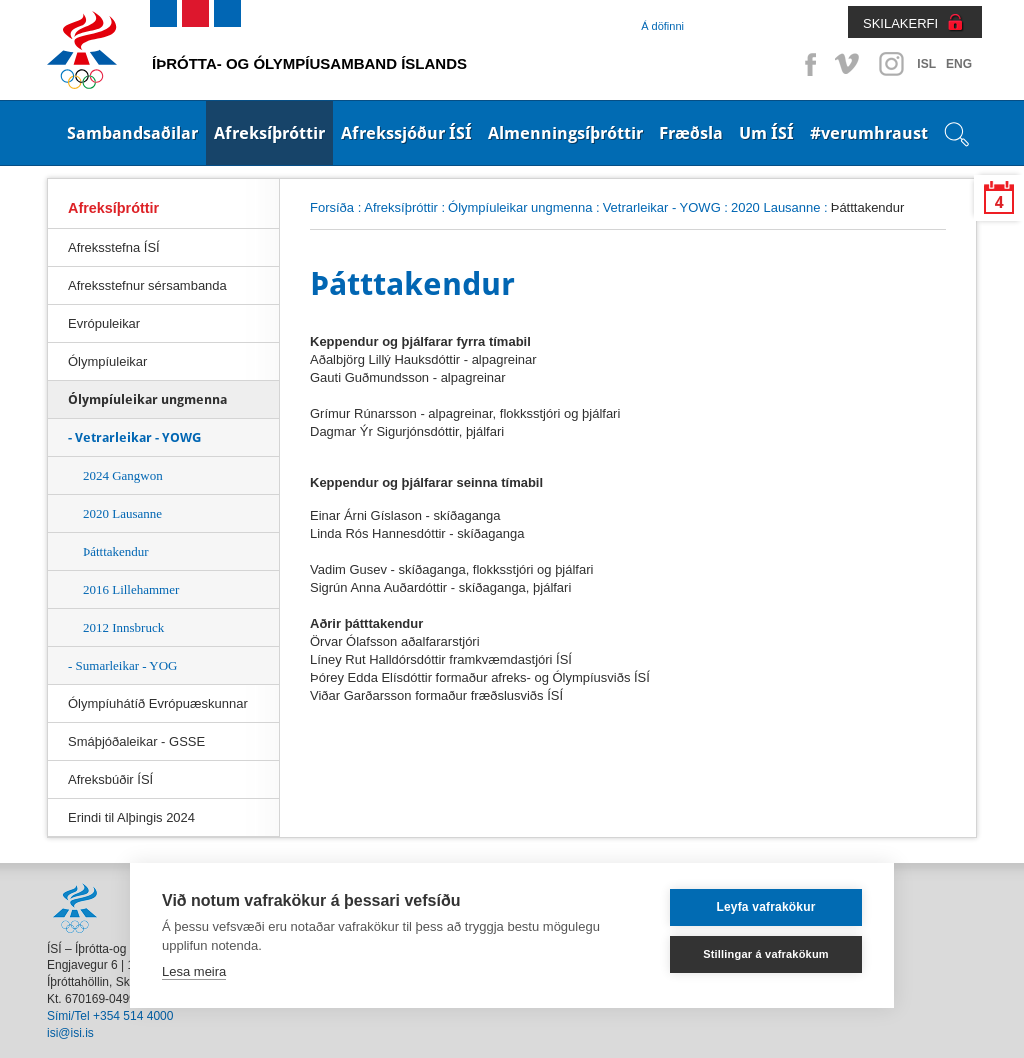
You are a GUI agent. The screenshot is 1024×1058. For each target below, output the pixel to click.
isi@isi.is (70, 1033)
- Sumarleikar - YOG (123, 665)
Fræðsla (691, 133)
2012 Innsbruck (123, 627)
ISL (926, 64)
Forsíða (332, 207)
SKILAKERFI (900, 23)
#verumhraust (869, 133)
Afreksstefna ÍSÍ (114, 247)
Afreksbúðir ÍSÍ (110, 779)
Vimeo (849, 64)
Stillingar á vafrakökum (766, 954)
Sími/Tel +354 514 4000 (110, 1016)
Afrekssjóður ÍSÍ (406, 133)
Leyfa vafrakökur (765, 907)
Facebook (807, 64)
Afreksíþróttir (269, 133)
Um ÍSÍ (766, 133)
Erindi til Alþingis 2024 (131, 817)
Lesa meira (194, 971)
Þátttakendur (116, 551)
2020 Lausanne (122, 513)
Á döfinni (662, 26)
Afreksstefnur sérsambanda (147, 285)
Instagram (891, 64)
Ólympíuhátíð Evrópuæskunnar (158, 703)
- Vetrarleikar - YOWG (134, 437)
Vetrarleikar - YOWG (662, 207)
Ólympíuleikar (107, 361)
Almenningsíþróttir (565, 133)
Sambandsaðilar (132, 133)
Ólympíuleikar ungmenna (520, 207)
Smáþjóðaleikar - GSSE (136, 741)
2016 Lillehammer (131, 589)
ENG (959, 64)
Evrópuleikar (104, 323)
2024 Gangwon (123, 475)
